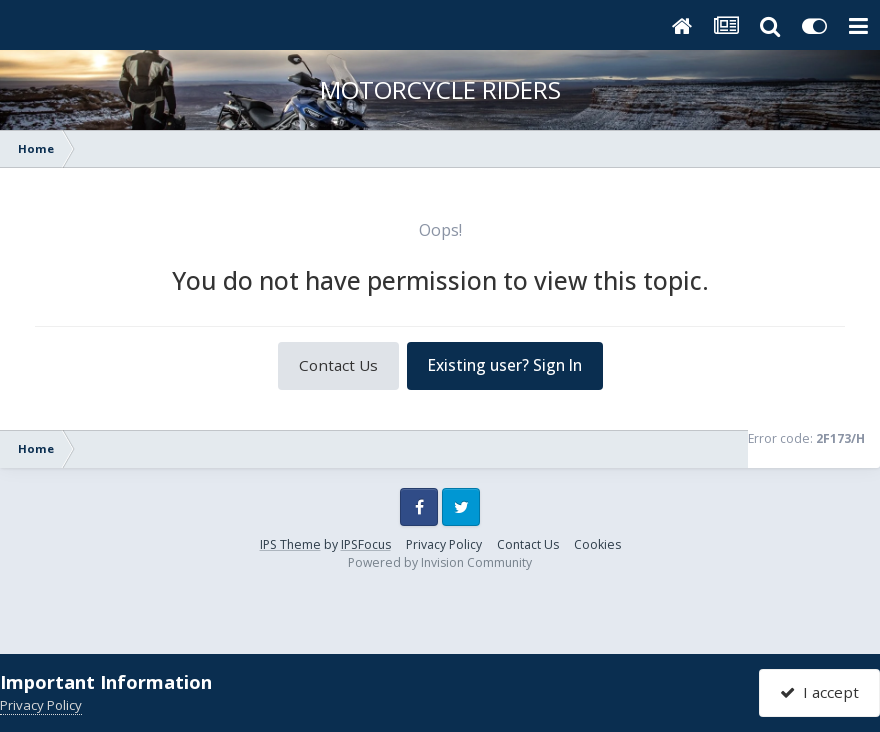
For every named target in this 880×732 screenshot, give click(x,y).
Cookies (597, 544)
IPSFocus (366, 544)
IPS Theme (290, 544)
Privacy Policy (444, 544)
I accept (819, 692)
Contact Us (338, 365)
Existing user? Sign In (505, 365)
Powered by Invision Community (440, 562)
